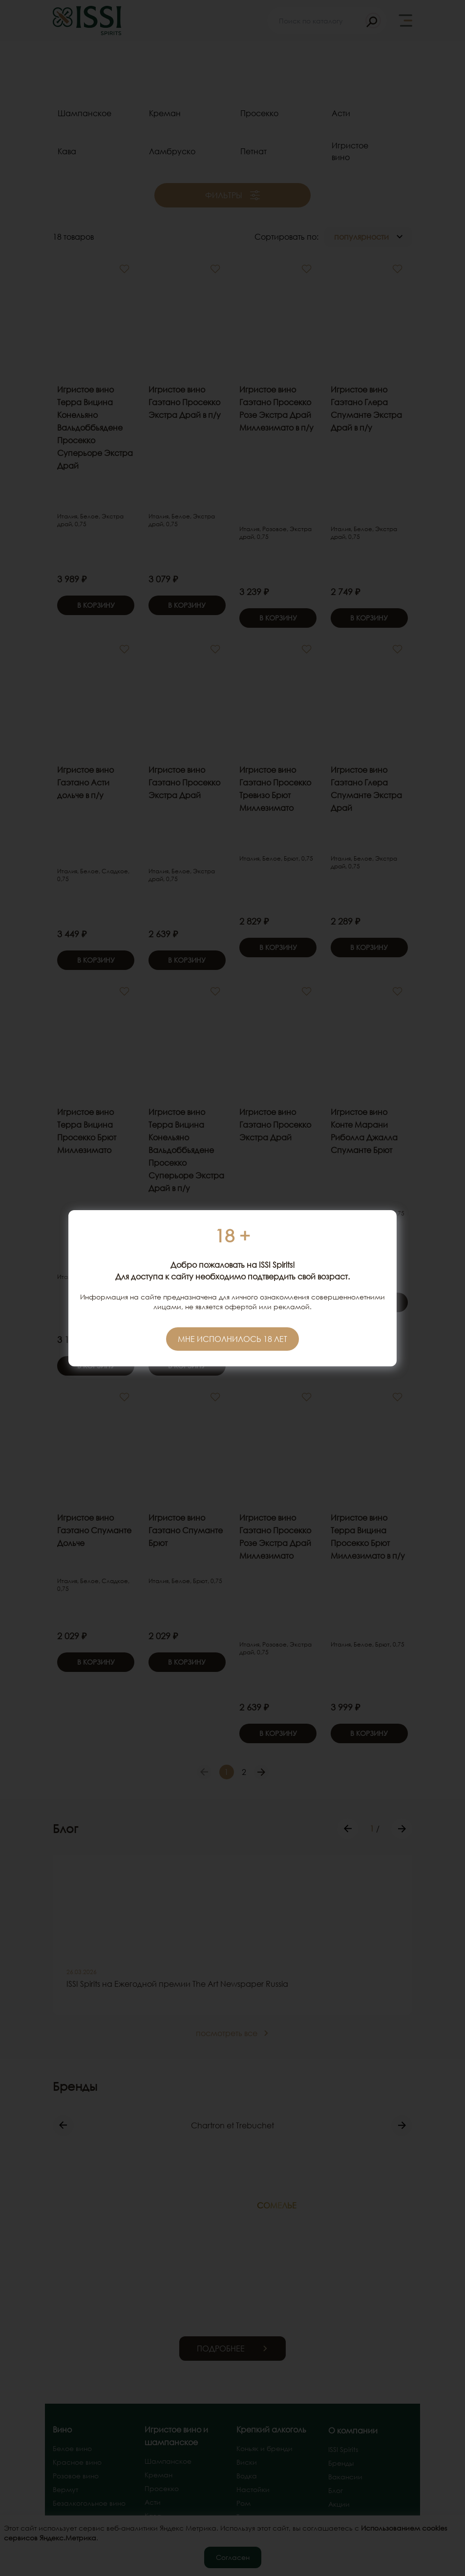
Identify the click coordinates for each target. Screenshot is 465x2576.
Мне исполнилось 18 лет (232, 1339)
